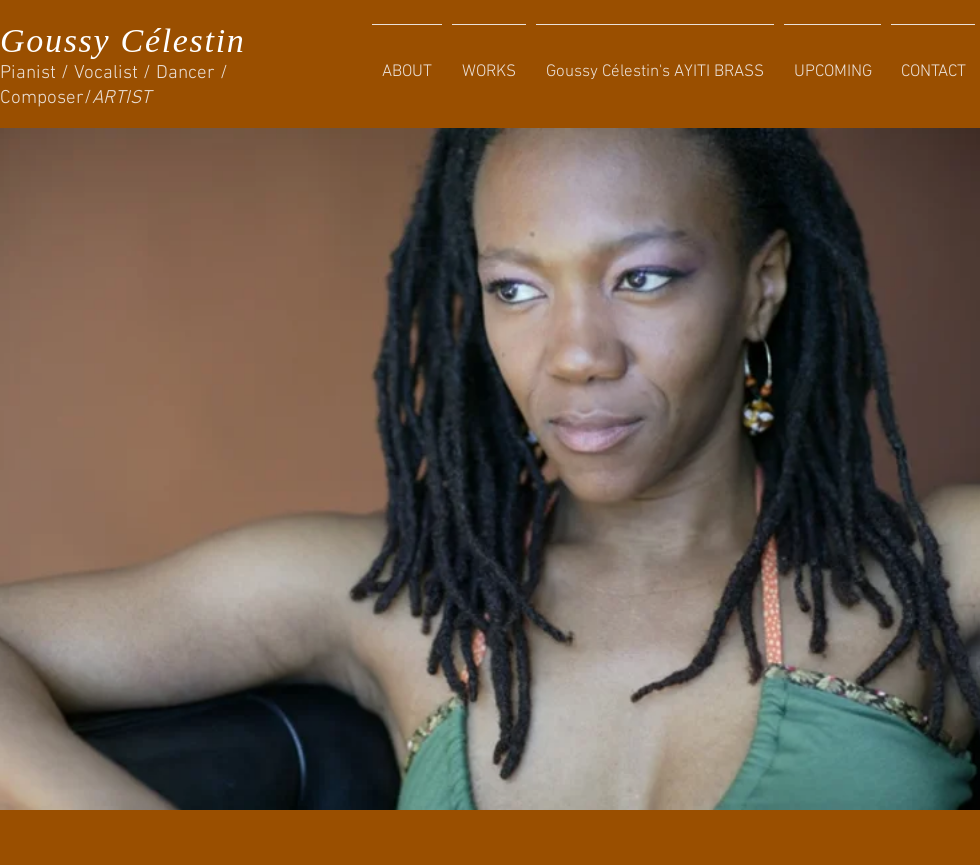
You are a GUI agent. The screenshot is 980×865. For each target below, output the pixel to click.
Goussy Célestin (123, 40)
